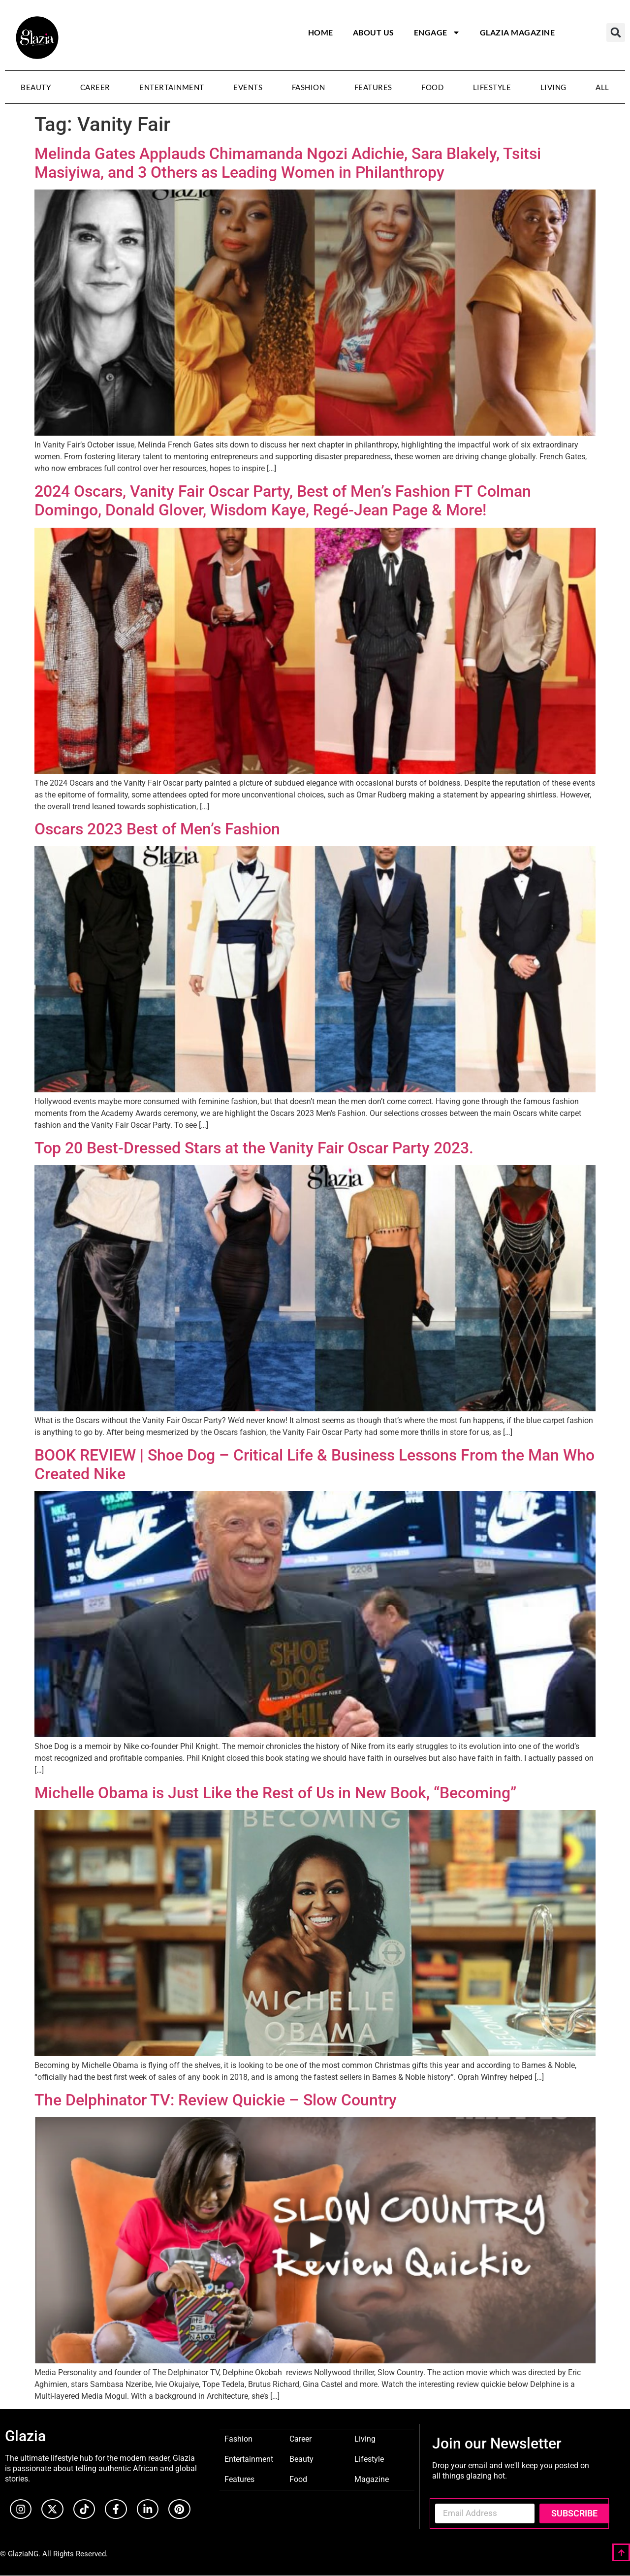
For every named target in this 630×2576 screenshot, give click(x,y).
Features (373, 87)
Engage (437, 32)
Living (553, 87)
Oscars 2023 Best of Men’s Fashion (157, 829)
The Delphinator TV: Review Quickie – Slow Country (215, 2100)
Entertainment (171, 87)
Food (432, 87)
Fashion (308, 87)
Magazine (371, 2478)
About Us (373, 32)
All (602, 87)
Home (320, 32)
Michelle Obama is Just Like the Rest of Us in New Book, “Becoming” (275, 1792)
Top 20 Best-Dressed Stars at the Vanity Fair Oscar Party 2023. (253, 1148)
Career (95, 87)
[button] (615, 32)
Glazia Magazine (517, 32)
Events (247, 87)
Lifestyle (492, 87)
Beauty (36, 87)
